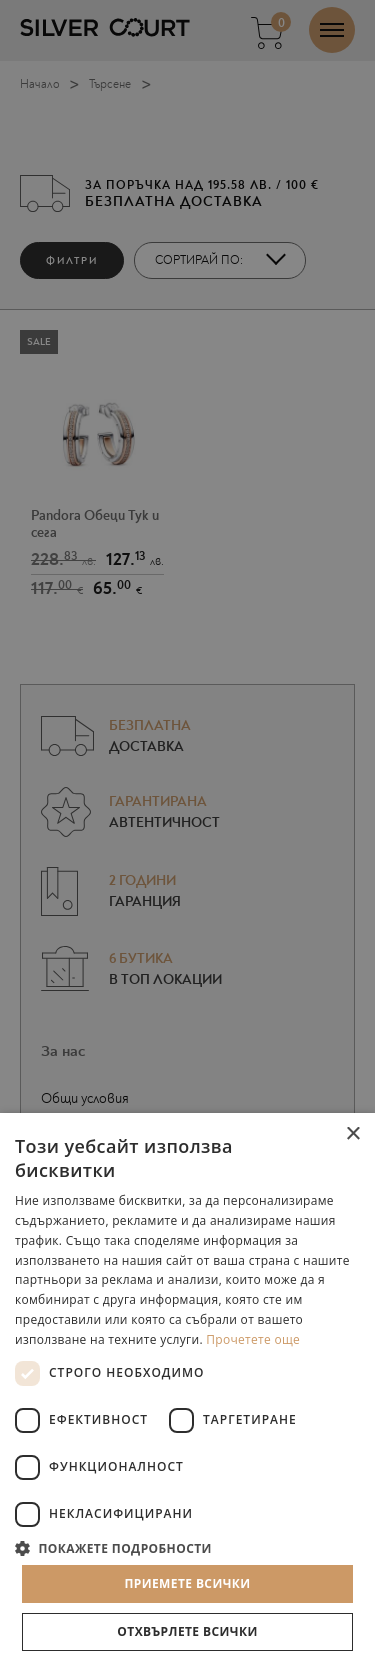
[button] (187, 1547)
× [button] (352, 1134)
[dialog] (187, 835)
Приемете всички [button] (187, 1583)
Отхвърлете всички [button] (187, 1631)
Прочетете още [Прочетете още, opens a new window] (253, 1339)
